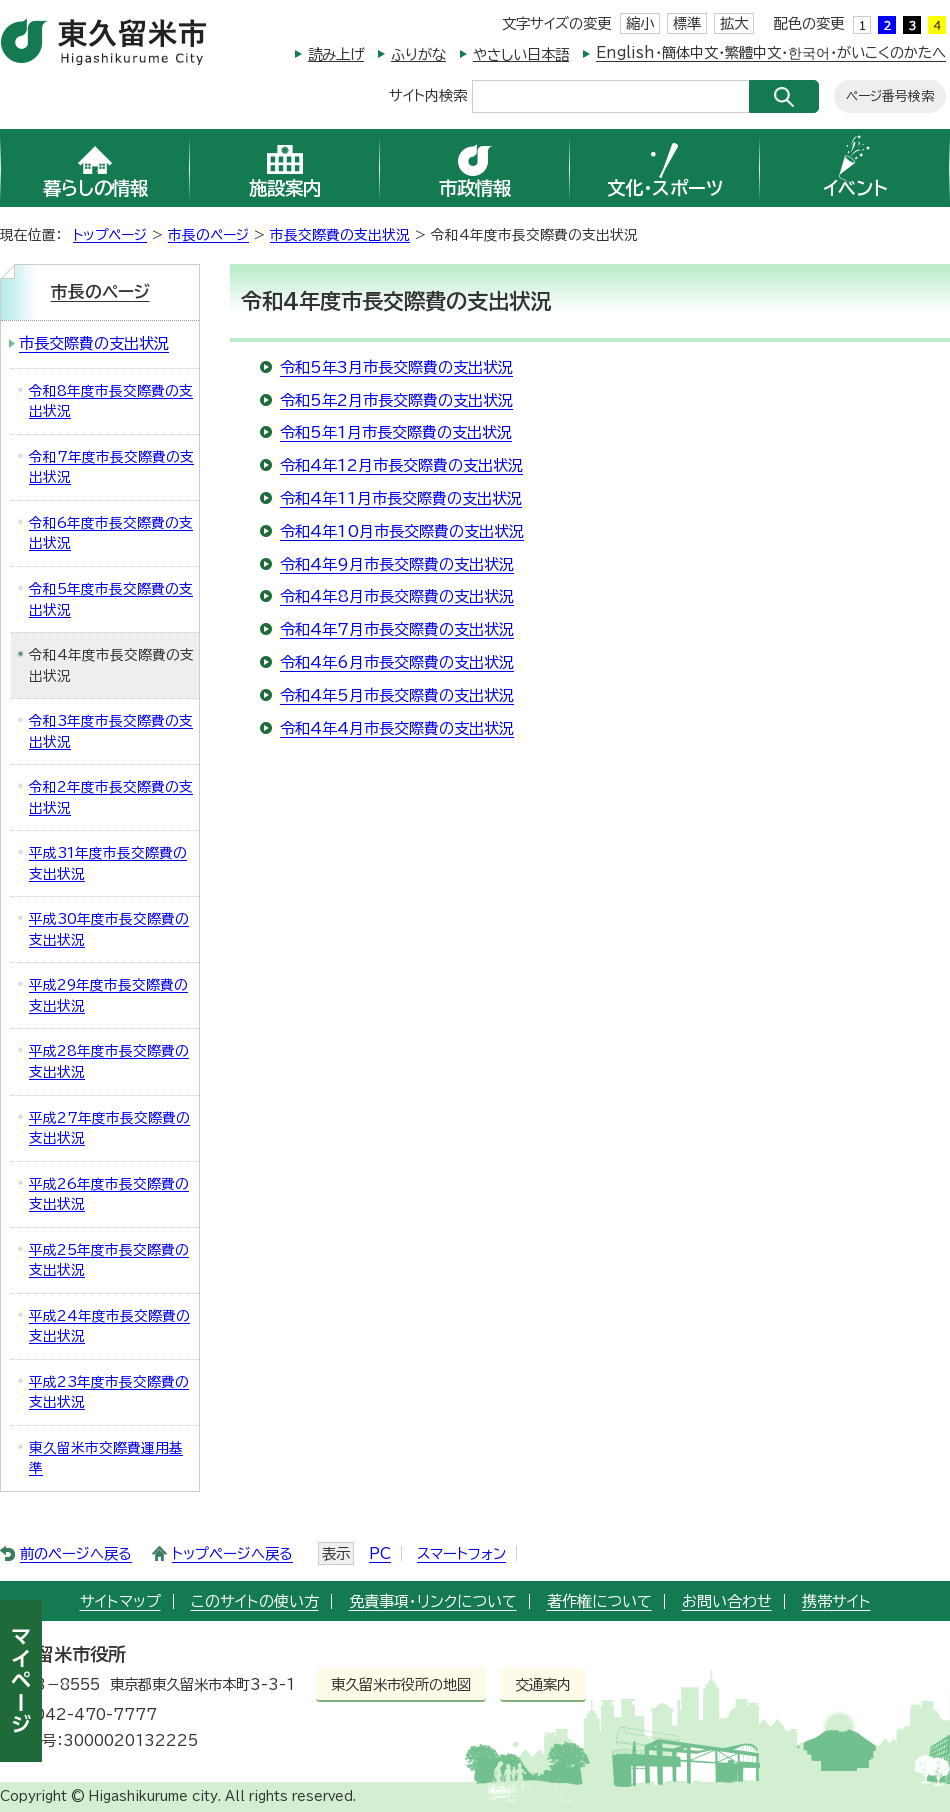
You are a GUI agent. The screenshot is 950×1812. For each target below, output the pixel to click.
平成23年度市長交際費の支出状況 (109, 1392)
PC (380, 1553)
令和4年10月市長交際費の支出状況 (402, 531)
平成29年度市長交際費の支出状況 (108, 995)
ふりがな (418, 54)
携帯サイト (836, 1601)
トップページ (110, 235)
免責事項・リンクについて (433, 1601)
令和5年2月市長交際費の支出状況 (396, 400)
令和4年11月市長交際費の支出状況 (401, 498)
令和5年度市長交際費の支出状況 (111, 599)
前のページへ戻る (76, 1553)
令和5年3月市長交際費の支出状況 (396, 367)
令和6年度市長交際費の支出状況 (111, 533)
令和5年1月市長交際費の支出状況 (396, 432)
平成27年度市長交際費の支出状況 (109, 1128)
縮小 (640, 23)
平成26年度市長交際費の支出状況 (109, 1194)
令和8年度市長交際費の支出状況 (111, 401)
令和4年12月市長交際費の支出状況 (401, 465)
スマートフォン (461, 1553)
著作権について (599, 1601)
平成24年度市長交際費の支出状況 (109, 1326)
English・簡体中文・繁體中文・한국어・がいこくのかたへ (771, 52)
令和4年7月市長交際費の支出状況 (397, 629)
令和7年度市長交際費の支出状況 (111, 467)
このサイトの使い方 (255, 1601)
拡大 (734, 23)
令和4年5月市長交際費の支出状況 (397, 695)
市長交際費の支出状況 (340, 235)
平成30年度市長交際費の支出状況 (109, 929)
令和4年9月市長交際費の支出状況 (397, 564)
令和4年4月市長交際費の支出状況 (397, 728)
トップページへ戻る (232, 1553)
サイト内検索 (428, 94)
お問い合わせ (727, 1601)
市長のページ (208, 235)
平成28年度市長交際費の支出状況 (109, 1061)
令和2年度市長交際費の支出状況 (111, 797)
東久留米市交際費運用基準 (106, 1458)
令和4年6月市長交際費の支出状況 (397, 662)
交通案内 (543, 1684)
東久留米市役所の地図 (401, 1684)
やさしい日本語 (521, 54)
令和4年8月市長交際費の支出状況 (397, 596)
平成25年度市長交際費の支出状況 (109, 1260)
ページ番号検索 (890, 96)
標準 (687, 23)
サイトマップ (120, 1601)
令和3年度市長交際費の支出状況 (111, 731)
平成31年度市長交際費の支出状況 (108, 863)
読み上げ (336, 54)
